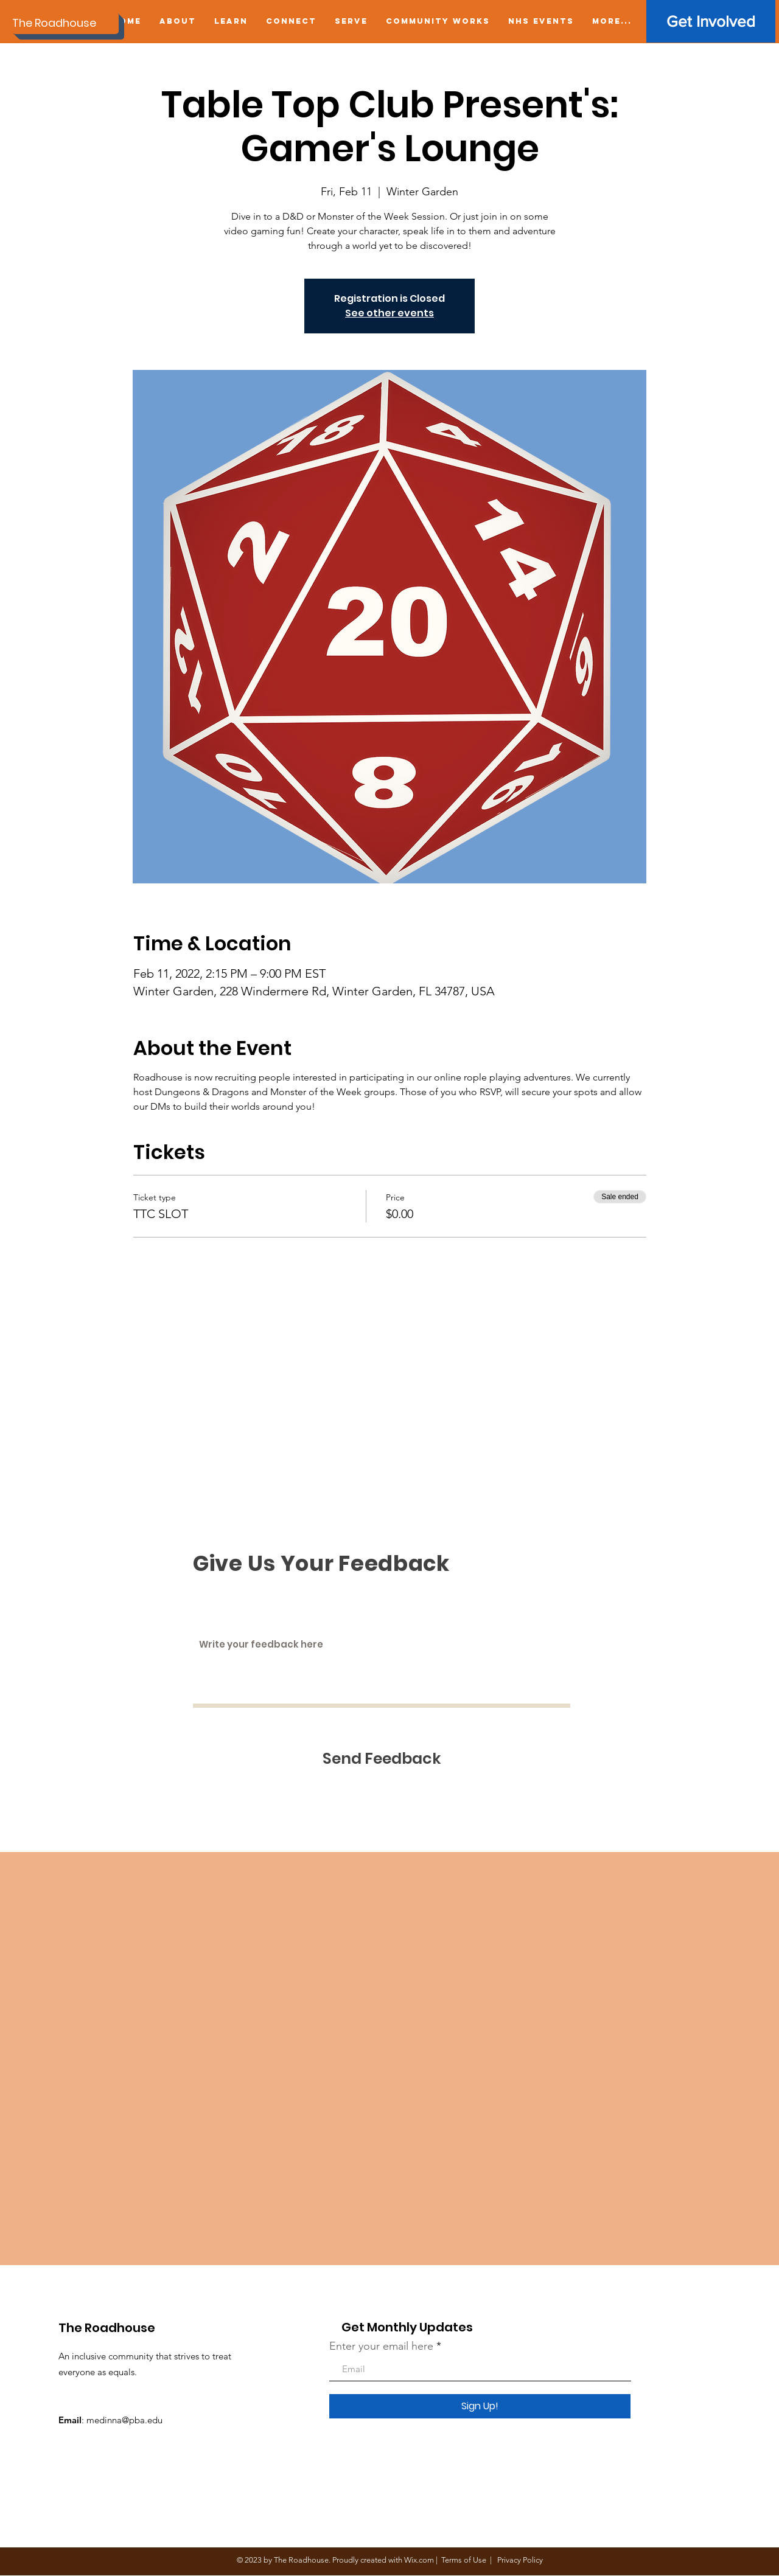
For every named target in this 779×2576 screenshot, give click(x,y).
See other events (389, 313)
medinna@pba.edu (124, 2420)
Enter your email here (381, 2346)
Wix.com (419, 2559)
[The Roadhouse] (65, 23)
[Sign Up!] (480, 2406)
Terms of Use (463, 2559)
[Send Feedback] (382, 1758)
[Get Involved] (710, 21)
